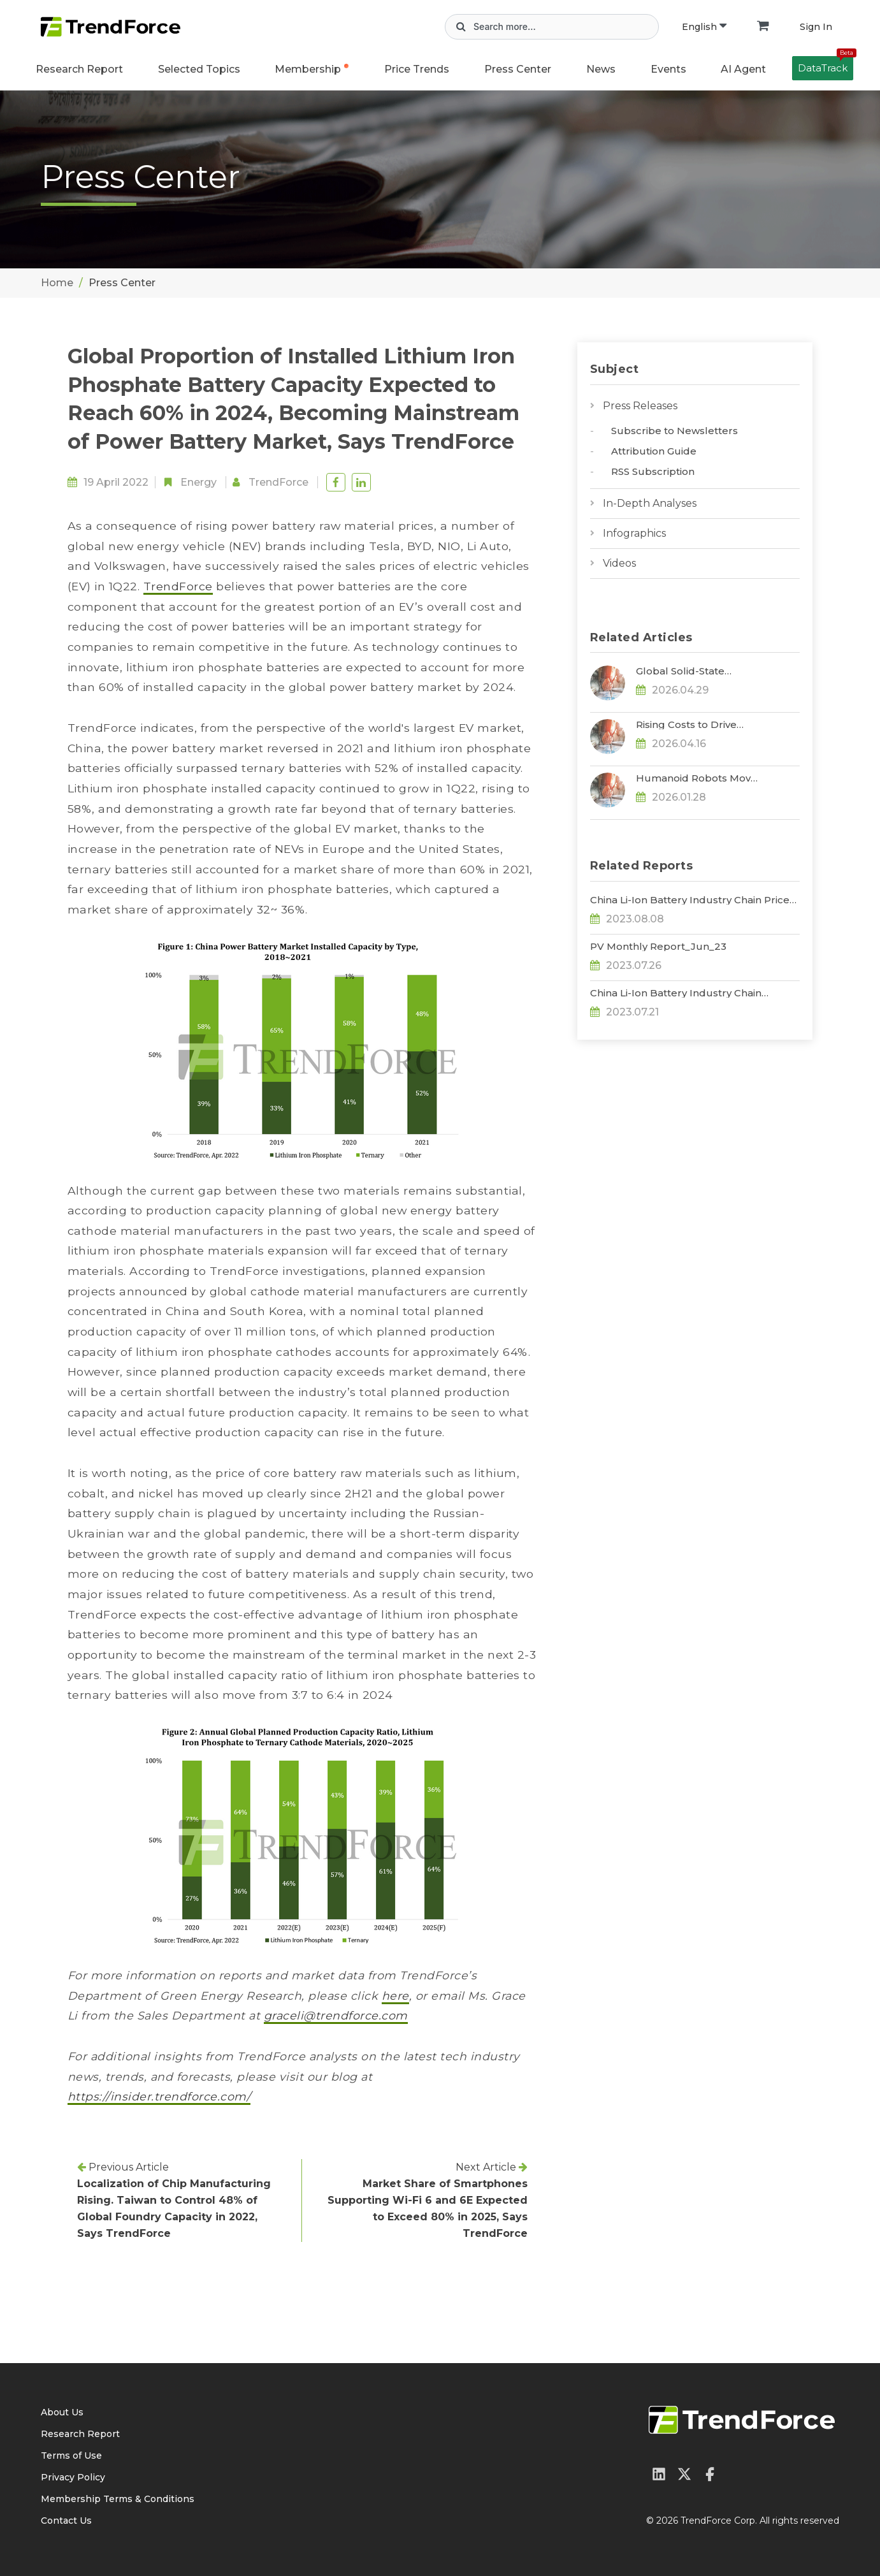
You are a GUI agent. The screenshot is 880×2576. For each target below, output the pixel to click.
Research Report (79, 69)
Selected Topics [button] (199, 69)
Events (668, 69)
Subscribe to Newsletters (674, 431)
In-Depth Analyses (649, 503)
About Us (62, 2412)
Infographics (634, 533)
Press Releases (640, 406)
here (395, 1995)
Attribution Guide (653, 451)
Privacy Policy (73, 2477)
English (704, 27)
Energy (198, 482)
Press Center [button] (517, 69)
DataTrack (825, 65)
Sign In (816, 27)
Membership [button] (308, 69)
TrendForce (278, 482)
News (601, 69)
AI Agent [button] (743, 69)
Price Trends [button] (416, 69)
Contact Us (66, 2520)
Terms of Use (71, 2455)
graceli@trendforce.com (336, 2015)
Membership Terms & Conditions (117, 2499)
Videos (619, 563)
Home (57, 283)
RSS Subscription (653, 471)
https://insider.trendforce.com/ (159, 2096)
